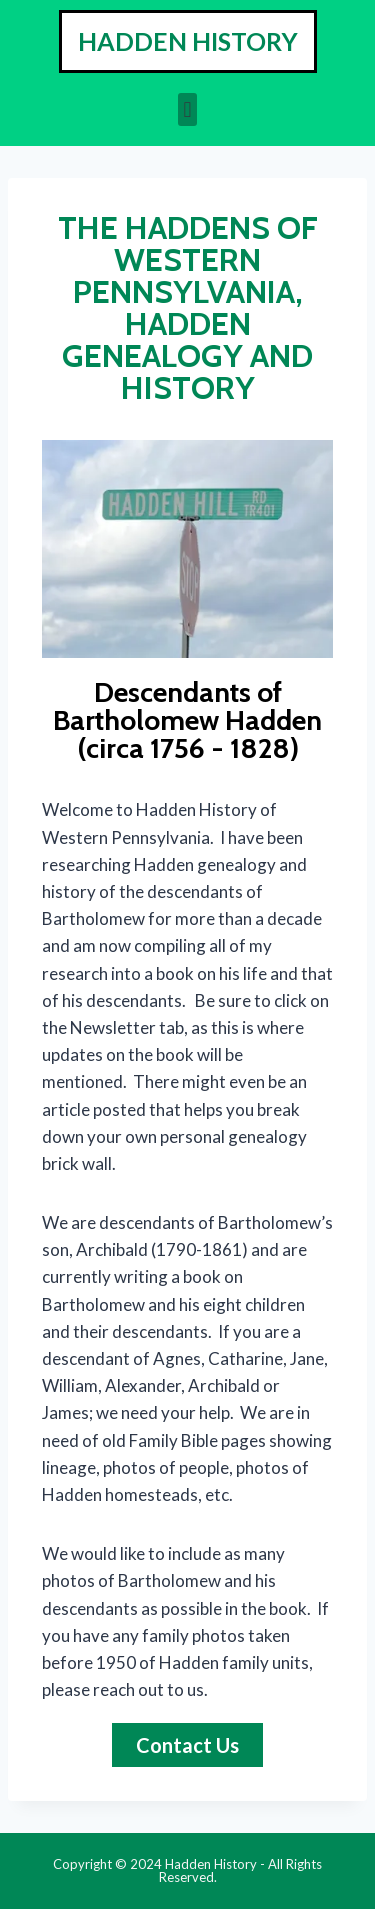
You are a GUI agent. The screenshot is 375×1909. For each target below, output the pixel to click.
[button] (187, 109)
